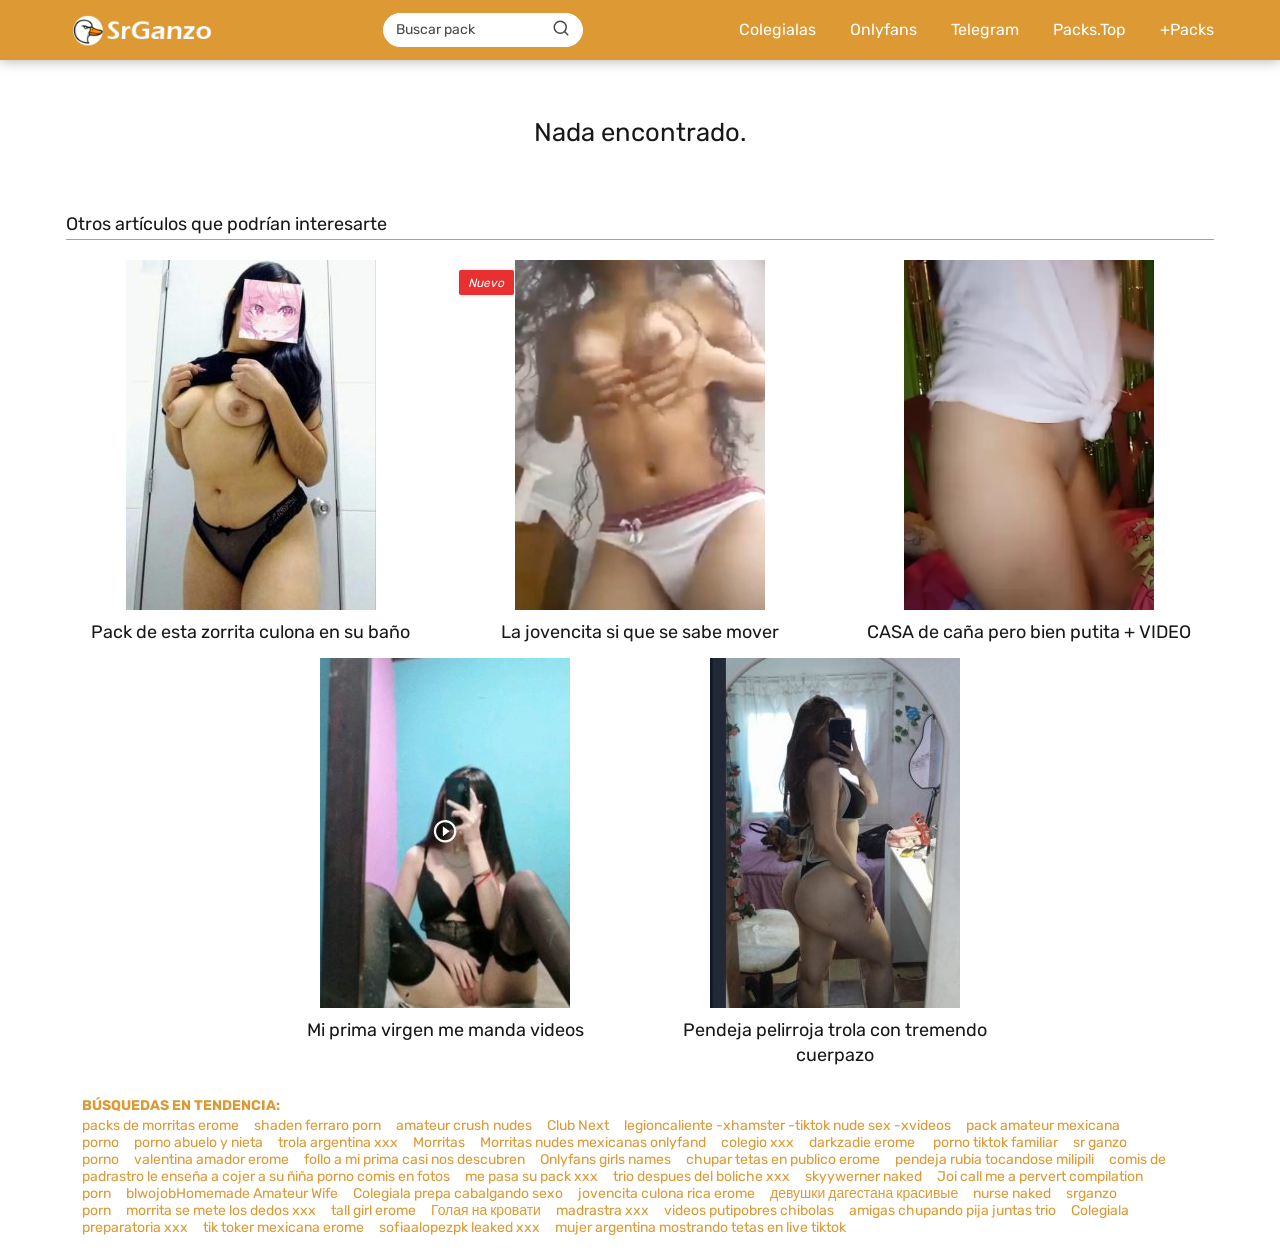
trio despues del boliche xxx (701, 1176)
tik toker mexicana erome (283, 1227)
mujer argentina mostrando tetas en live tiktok (700, 1227)
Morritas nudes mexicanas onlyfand (593, 1142)
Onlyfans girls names (605, 1159)
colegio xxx (757, 1142)
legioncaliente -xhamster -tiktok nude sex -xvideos (787, 1125)
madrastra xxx (602, 1210)
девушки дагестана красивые (864, 1193)
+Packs (1187, 29)
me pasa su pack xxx (531, 1176)
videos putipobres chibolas (749, 1210)
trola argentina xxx (338, 1142)
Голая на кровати (486, 1210)
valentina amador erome (211, 1159)
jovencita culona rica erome (666, 1193)
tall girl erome (373, 1210)
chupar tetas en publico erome (783, 1159)
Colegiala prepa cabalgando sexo (458, 1193)
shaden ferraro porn (317, 1125)
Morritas (439, 1142)
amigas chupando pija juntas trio (952, 1210)
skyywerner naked (863, 1176)
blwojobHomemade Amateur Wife (232, 1193)
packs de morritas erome (160, 1125)
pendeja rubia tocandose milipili (994, 1159)
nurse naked (1012, 1193)
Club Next (578, 1125)
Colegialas (777, 29)
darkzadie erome (863, 1142)
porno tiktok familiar (995, 1142)
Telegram (985, 29)
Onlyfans (883, 29)
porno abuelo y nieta (198, 1142)
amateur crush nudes (464, 1125)
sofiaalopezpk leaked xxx (459, 1227)
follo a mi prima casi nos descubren (414, 1159)
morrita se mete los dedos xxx (221, 1210)
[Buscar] (561, 29)
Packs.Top (1089, 29)
